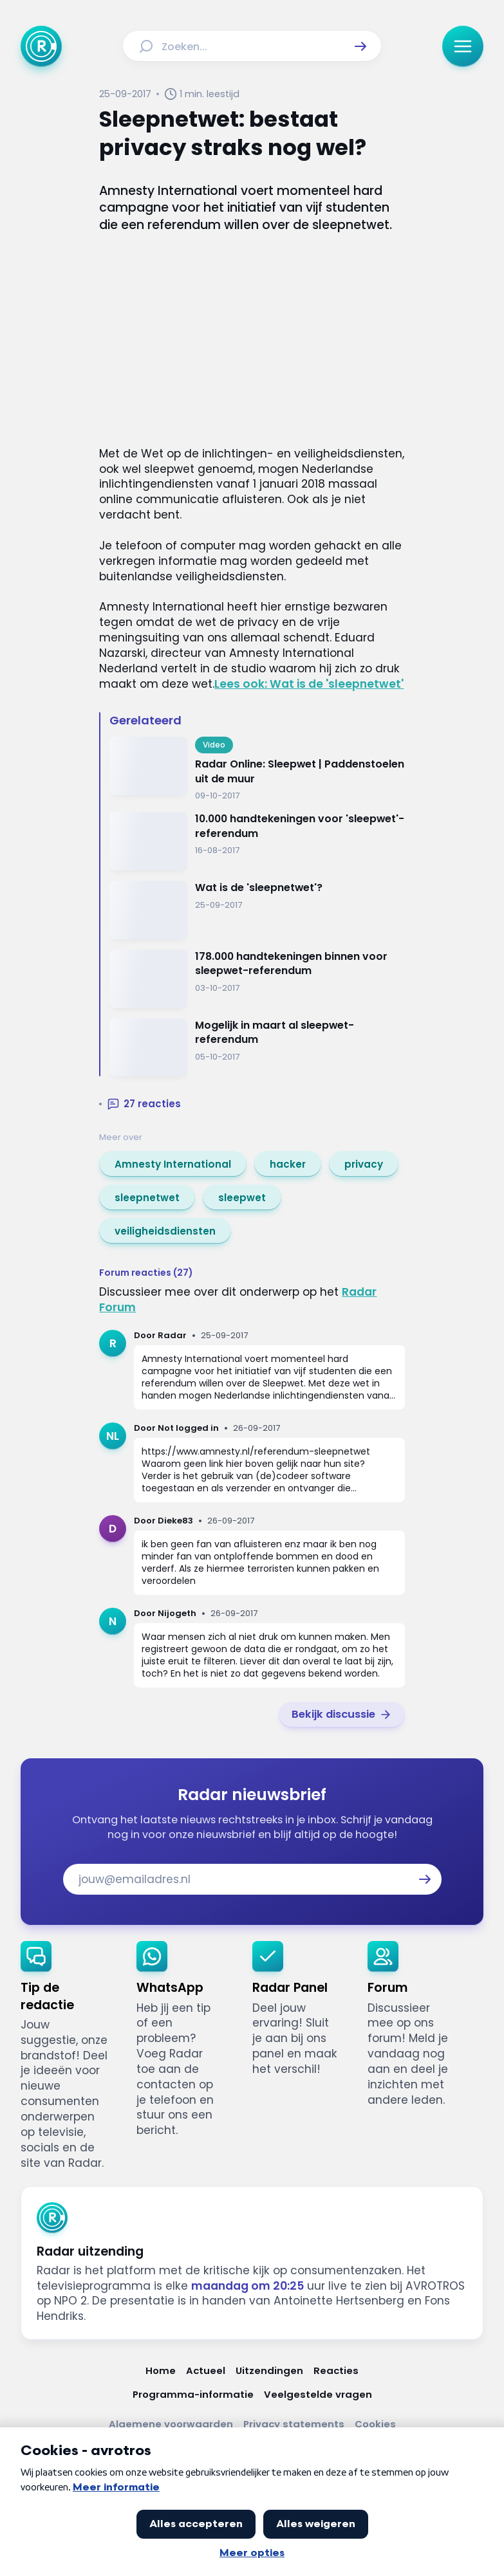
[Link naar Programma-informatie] (193, 2394)
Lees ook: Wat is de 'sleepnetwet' (309, 684)
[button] (360, 46)
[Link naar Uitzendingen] (269, 2370)
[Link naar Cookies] (375, 2424)
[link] (173, 1164)
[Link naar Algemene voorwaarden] (171, 2424)
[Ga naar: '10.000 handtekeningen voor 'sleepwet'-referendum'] (256, 841)
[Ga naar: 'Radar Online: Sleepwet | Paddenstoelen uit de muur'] (256, 769)
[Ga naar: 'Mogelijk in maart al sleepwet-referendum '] (256, 1047)
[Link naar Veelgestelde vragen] (318, 2394)
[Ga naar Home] (41, 46)
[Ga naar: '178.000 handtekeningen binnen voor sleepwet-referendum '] (256, 979)
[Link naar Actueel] (205, 2370)
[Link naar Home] (160, 2370)
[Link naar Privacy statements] (293, 2424)
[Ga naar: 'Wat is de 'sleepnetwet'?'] (256, 910)
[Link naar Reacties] (336, 2370)
